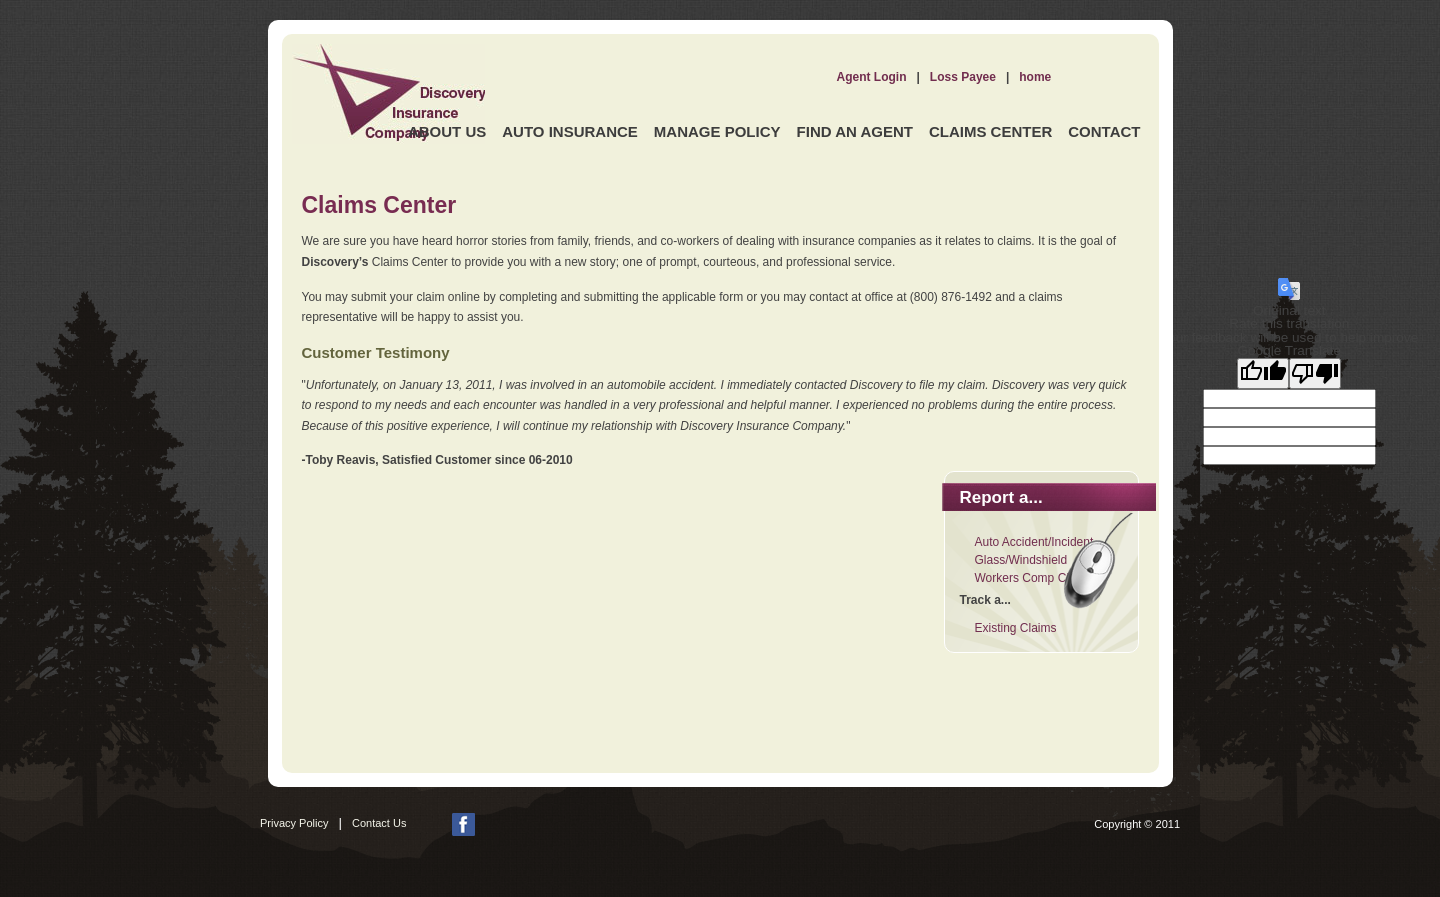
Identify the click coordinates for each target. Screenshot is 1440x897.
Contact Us (379, 823)
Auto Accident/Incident (1034, 542)
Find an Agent (855, 131)
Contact (1104, 131)
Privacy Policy (294, 823)
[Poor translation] (1315, 373)
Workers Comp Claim (1032, 578)
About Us (447, 131)
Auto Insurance (570, 131)
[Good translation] (1263, 373)
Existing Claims (1016, 628)
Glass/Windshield (1021, 560)
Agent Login (872, 77)
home (1035, 77)
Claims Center (990, 131)
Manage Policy (717, 131)
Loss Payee (963, 77)
